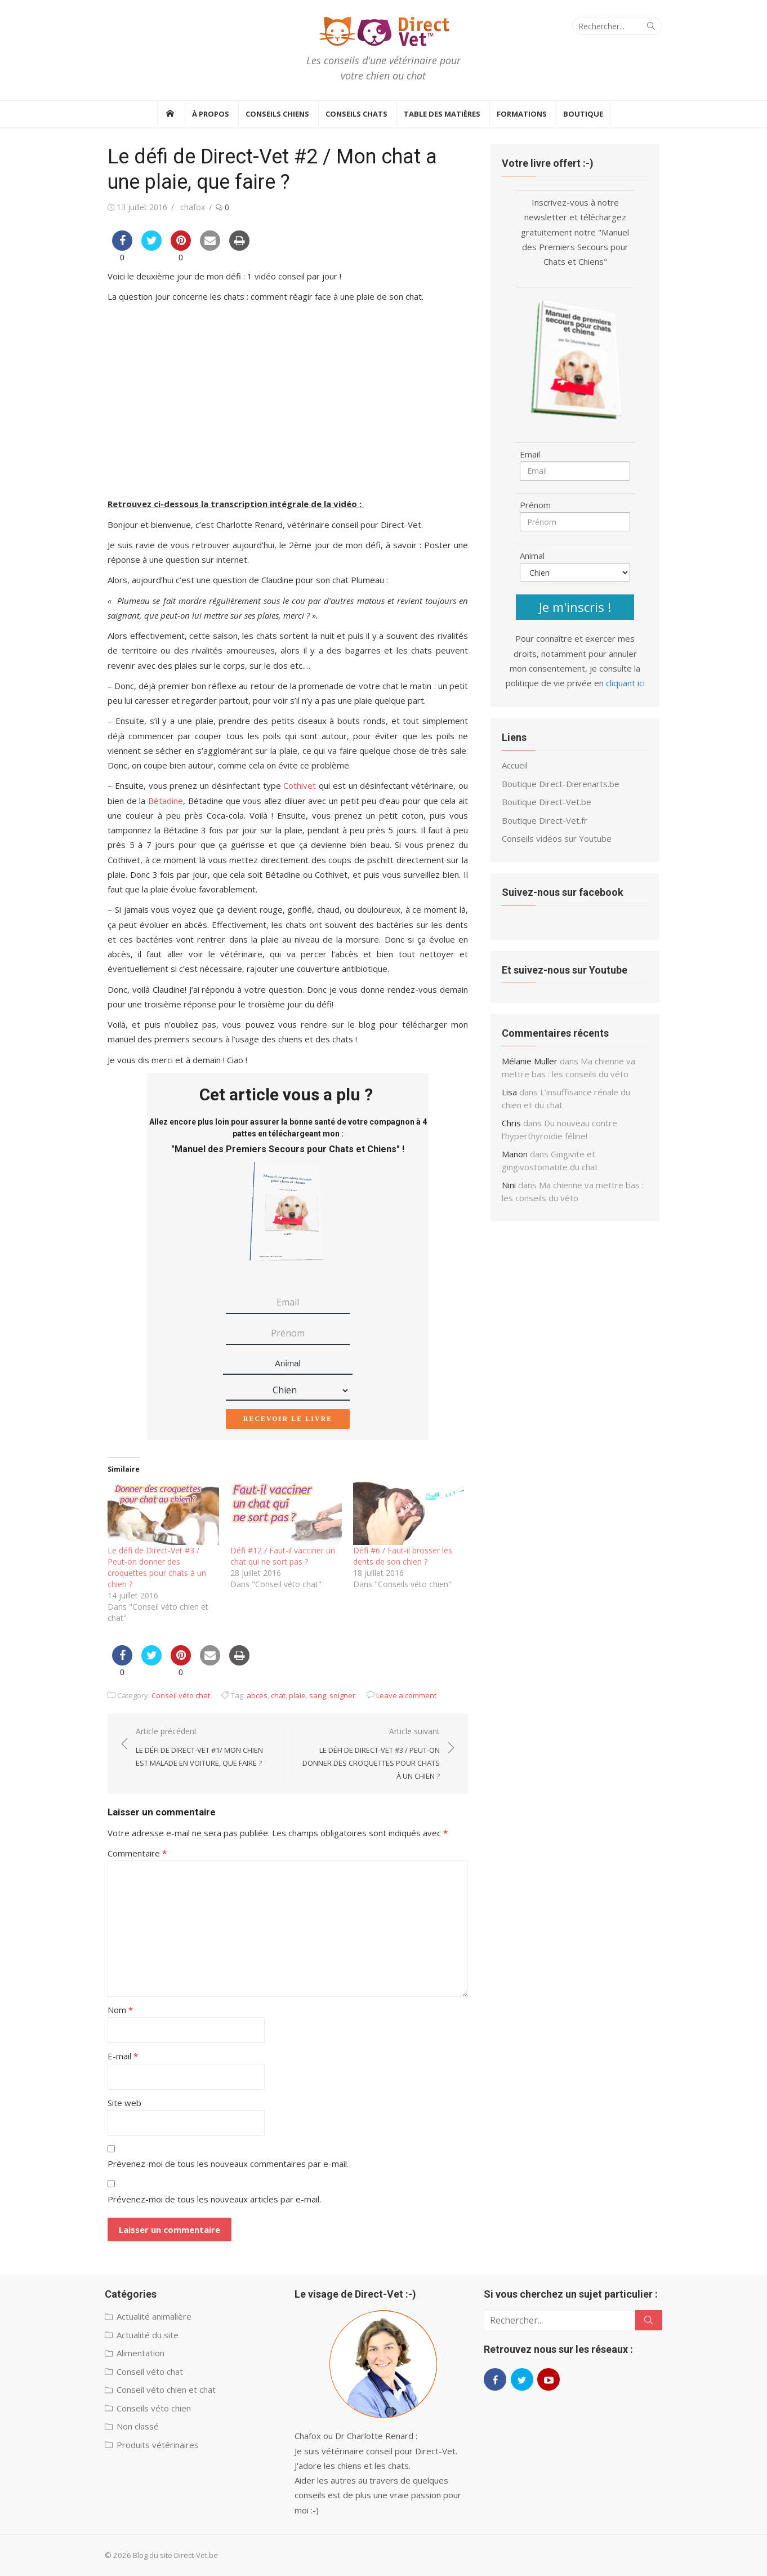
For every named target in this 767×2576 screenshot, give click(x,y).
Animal (288, 1363)
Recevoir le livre (287, 1419)
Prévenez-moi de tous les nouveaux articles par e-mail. (214, 2199)
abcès (257, 1695)
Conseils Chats (356, 114)
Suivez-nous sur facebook (562, 892)
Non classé (138, 2426)
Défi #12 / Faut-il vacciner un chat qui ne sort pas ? (282, 1556)
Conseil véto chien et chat (166, 2389)
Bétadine (165, 800)
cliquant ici (625, 683)
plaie (297, 1695)
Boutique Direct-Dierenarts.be (560, 783)
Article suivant (370, 1754)
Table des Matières (442, 114)
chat (278, 1695)
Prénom (535, 504)
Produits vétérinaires (158, 2444)
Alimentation (140, 2353)
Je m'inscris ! (575, 606)
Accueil (515, 765)
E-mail (123, 2056)
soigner (342, 1695)
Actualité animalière (154, 2316)
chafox (192, 207)
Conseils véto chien (154, 2408)
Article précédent (206, 1748)
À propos (210, 114)
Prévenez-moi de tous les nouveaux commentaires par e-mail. (228, 2163)
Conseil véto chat (180, 1695)
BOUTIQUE (583, 114)
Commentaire (137, 1853)
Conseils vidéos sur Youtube (557, 838)
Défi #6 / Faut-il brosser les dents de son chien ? (402, 1556)
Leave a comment (406, 1695)
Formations (522, 114)
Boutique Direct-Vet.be (546, 801)
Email (530, 454)
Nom (120, 2009)
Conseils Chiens (277, 114)
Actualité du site (148, 2334)
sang (317, 1695)
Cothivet (299, 785)
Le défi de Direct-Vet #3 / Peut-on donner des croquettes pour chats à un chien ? (157, 1567)
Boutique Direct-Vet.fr (544, 820)
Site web (124, 2102)
